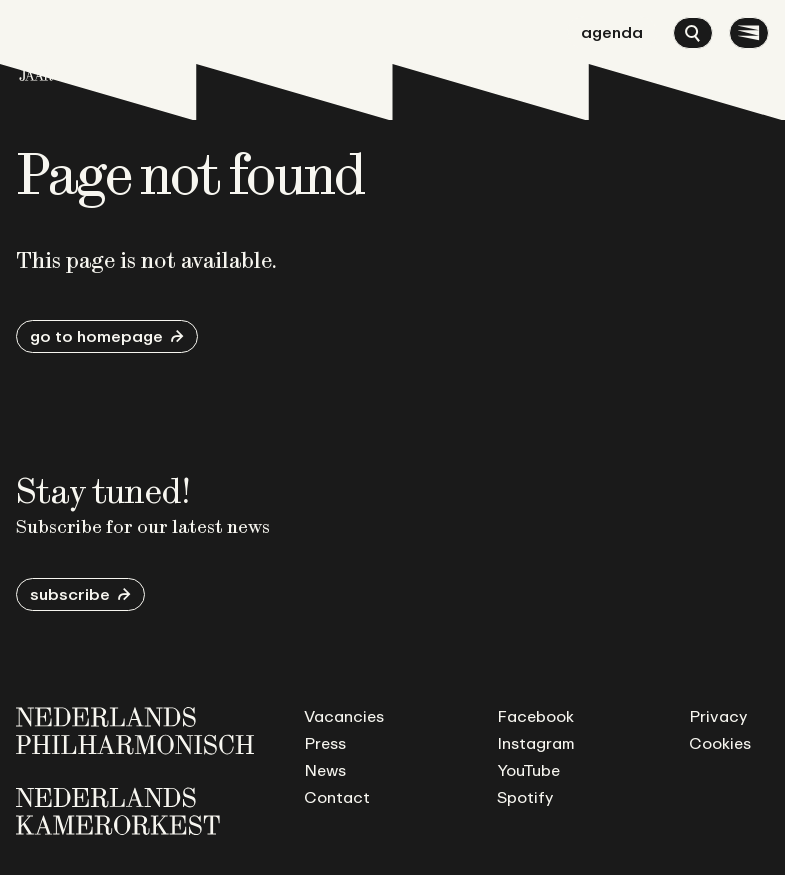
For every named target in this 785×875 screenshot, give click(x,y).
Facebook (535, 716)
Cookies (720, 743)
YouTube (528, 770)
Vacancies (344, 716)
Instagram (536, 743)
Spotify (525, 797)
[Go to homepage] (36, 48)
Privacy (718, 716)
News (325, 770)
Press (325, 743)
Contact (337, 797)
